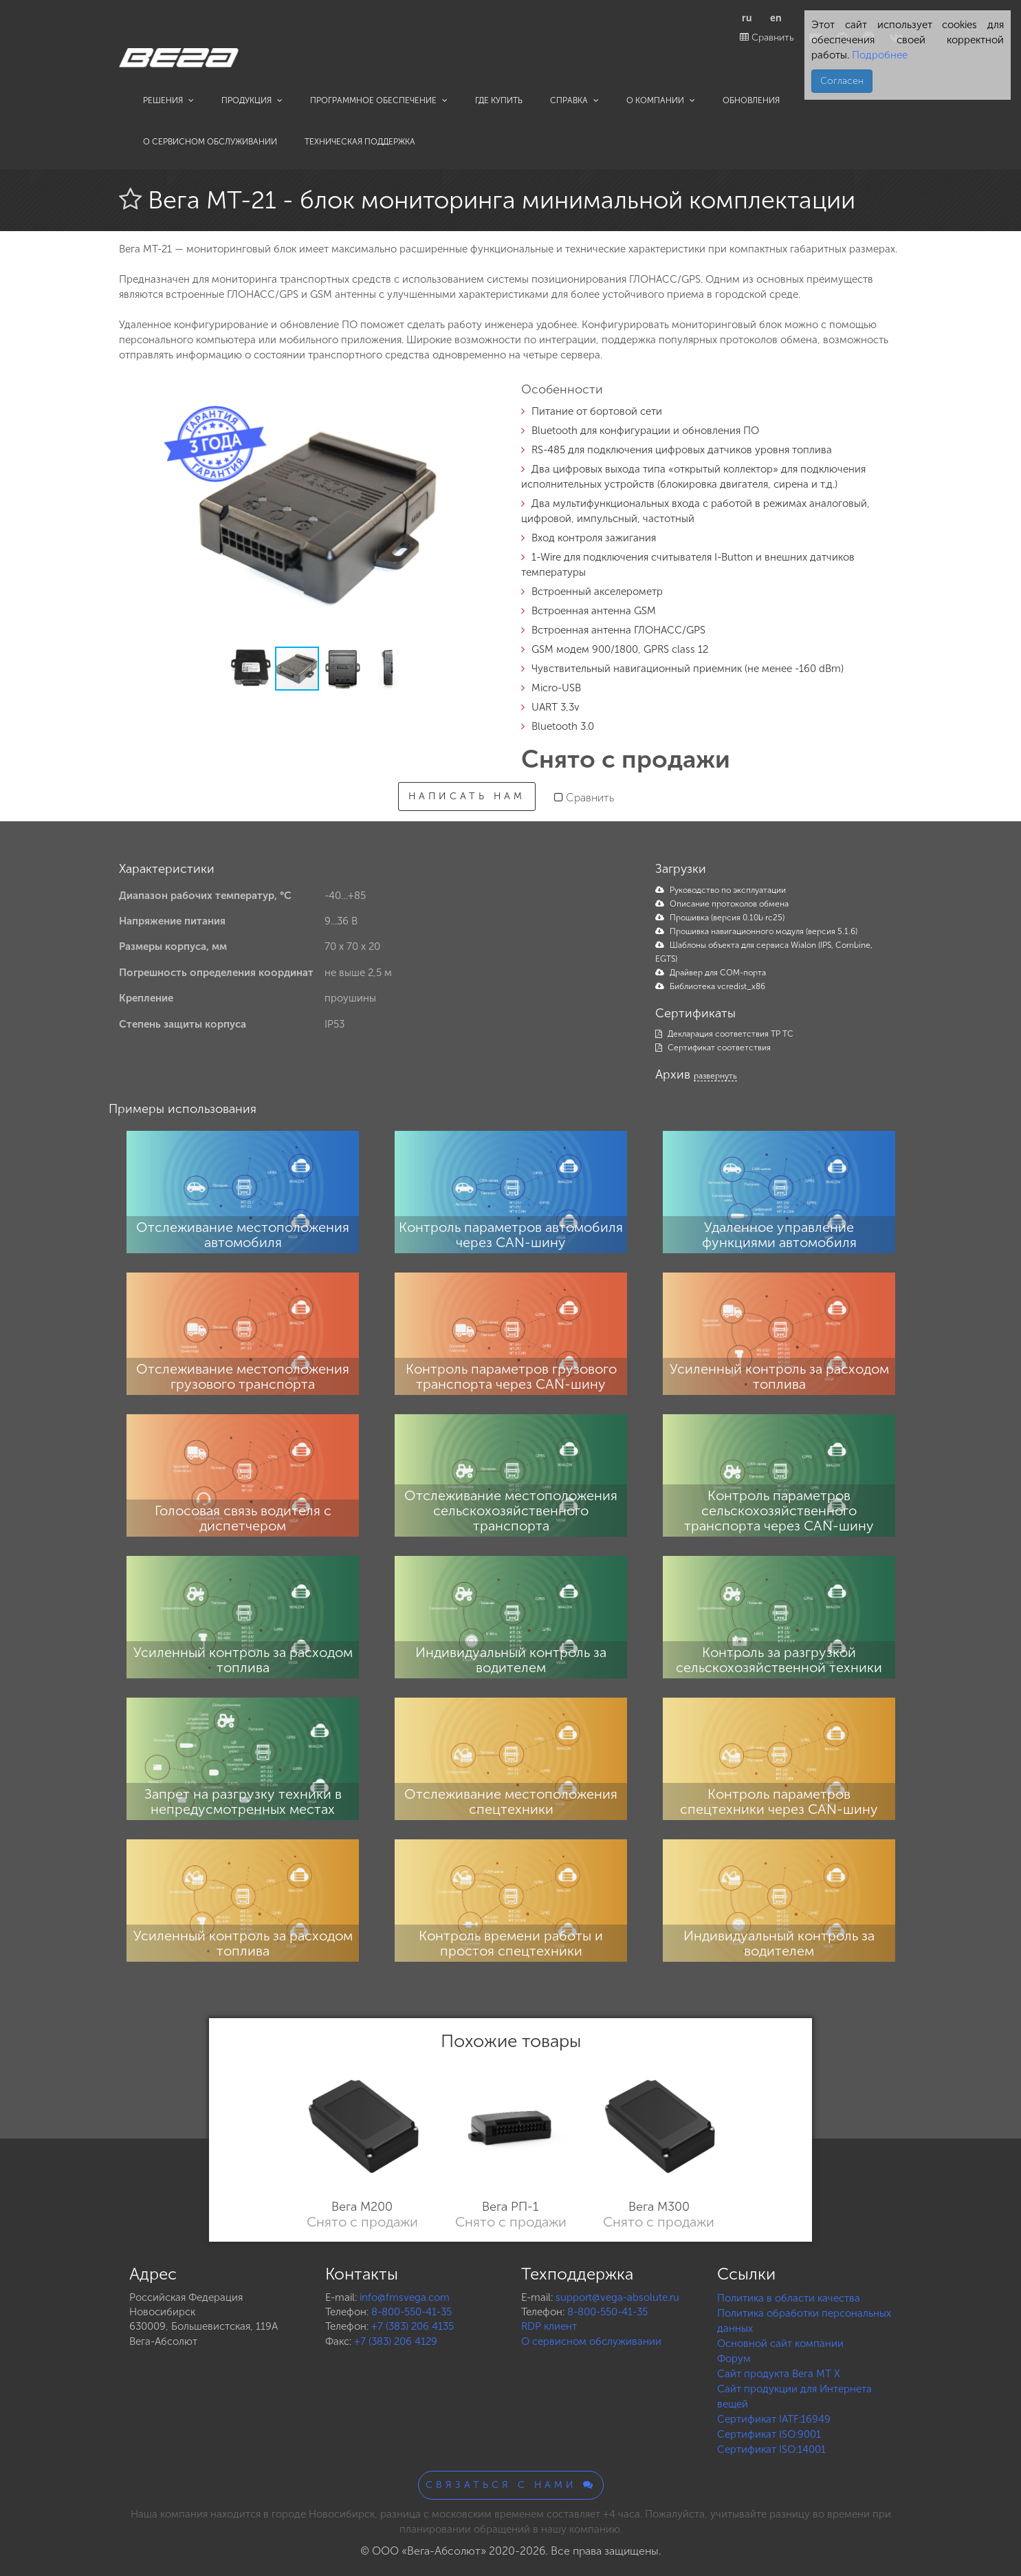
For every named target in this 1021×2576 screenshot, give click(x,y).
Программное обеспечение (379, 100)
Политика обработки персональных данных (804, 2321)
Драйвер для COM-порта (710, 972)
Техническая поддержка (360, 142)
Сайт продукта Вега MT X (778, 2374)
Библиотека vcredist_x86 (710, 986)
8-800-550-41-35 (411, 2312)
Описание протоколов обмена (722, 904)
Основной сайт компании (780, 2343)
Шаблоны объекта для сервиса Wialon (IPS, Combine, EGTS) (763, 952)
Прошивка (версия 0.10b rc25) (719, 917)
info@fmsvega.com (405, 2297)
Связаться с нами (511, 2485)
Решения (168, 100)
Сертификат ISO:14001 (771, 2449)
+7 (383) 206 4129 (395, 2341)
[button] (478, 402)
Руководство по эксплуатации (720, 890)
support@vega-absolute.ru (617, 2297)
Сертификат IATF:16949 (774, 2419)
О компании (660, 100)
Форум (734, 2358)
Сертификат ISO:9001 (769, 2434)
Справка (574, 100)
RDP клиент (549, 2326)
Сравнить (767, 37)
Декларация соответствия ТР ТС (724, 1034)
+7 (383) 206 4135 (412, 2326)
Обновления (751, 100)
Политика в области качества (788, 2298)
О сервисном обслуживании (210, 142)
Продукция (252, 100)
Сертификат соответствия (713, 1047)
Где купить (499, 100)
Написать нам (466, 796)
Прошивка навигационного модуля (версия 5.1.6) (756, 931)
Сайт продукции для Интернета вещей (794, 2396)
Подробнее (878, 55)
